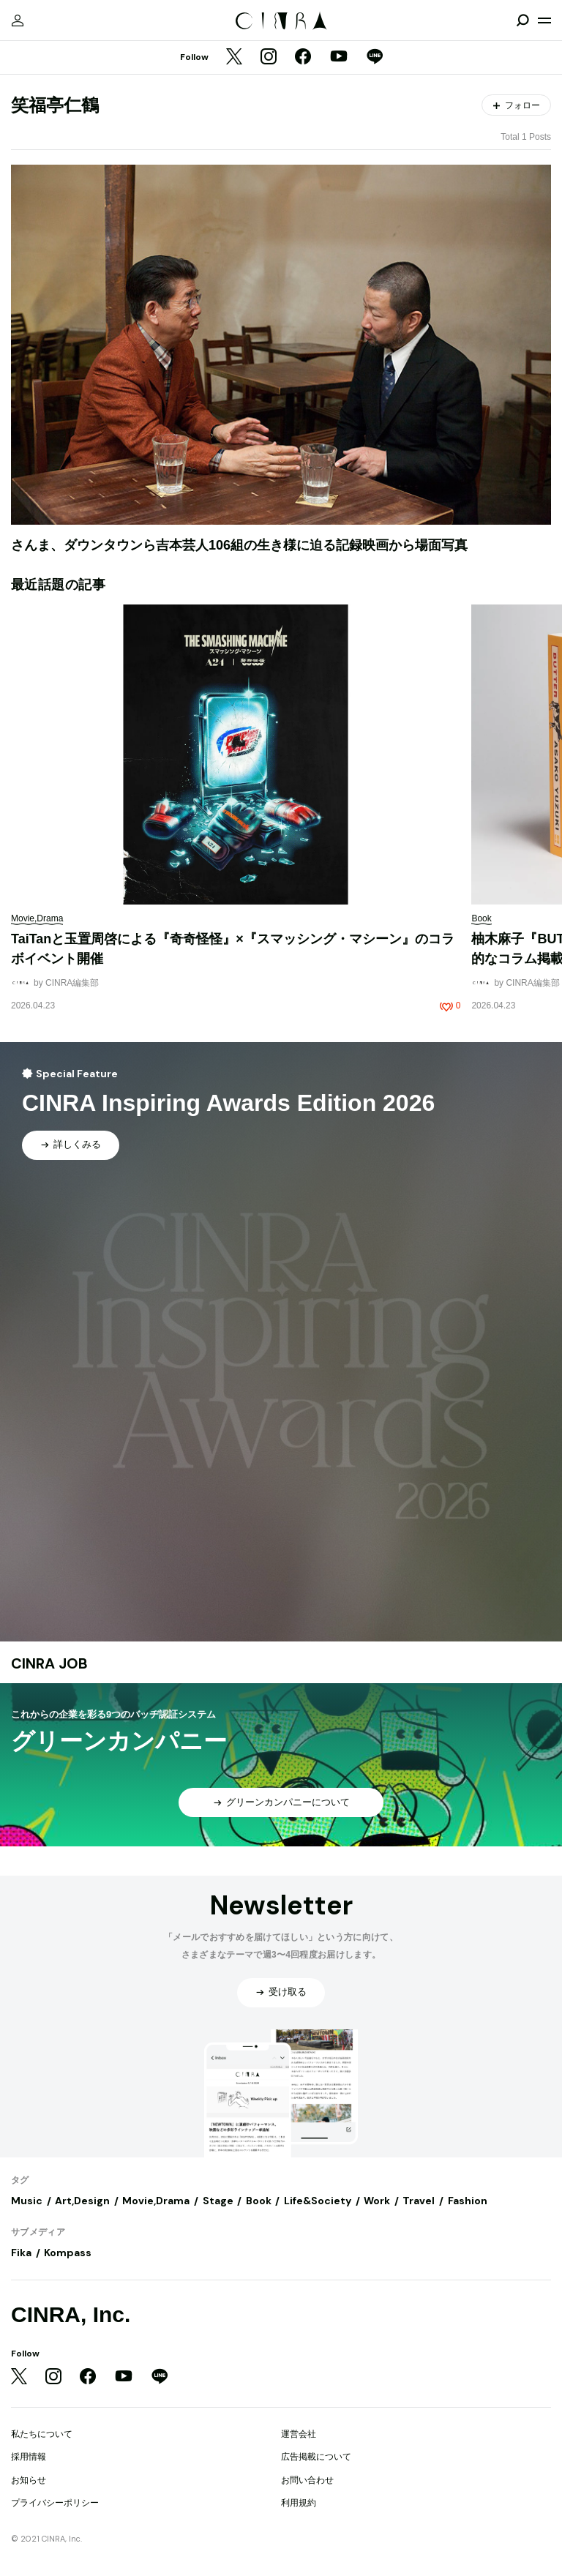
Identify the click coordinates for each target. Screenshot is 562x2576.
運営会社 (298, 2434)
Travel (418, 2200)
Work (377, 2200)
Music (26, 2200)
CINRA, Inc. (70, 2314)
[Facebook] (303, 57)
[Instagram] (269, 57)
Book (258, 2200)
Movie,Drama (156, 2200)
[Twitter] (234, 57)
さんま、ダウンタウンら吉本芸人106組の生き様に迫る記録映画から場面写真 (239, 545)
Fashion (467, 2200)
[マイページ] (18, 20)
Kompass (67, 2252)
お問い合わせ (307, 2480)
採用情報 (28, 2457)
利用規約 (298, 2503)
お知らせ (28, 2480)
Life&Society (317, 2200)
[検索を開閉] (522, 20)
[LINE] (375, 57)
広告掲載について (316, 2457)
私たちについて (41, 2434)
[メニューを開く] (544, 20)
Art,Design (82, 2200)
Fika (21, 2252)
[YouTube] (338, 58)
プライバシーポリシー (55, 2503)
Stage (218, 2200)
